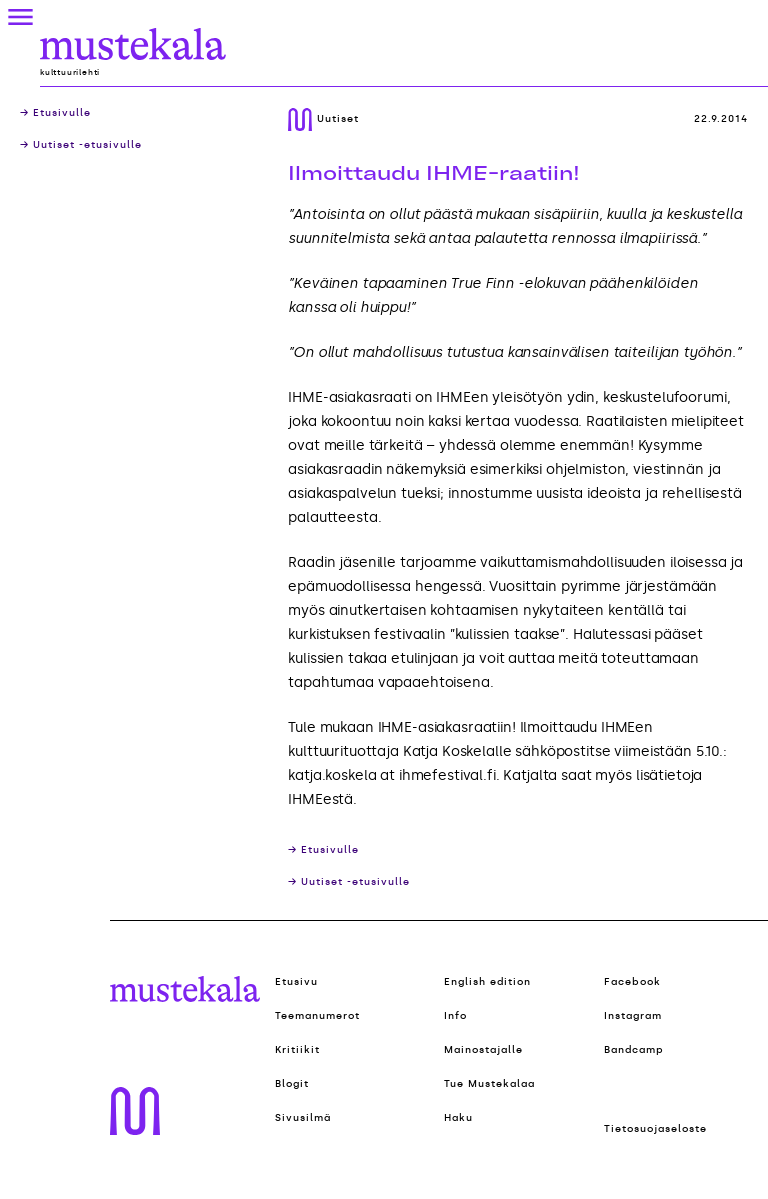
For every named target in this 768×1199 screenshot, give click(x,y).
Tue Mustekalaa (489, 1084)
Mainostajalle (483, 1050)
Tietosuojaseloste (655, 1129)
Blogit (292, 1084)
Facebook (632, 982)
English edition (487, 982)
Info (455, 1016)
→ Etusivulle (55, 113)
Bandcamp (634, 1050)
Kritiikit (297, 1050)
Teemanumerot (317, 1016)
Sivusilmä (303, 1118)
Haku (458, 1118)
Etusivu (296, 982)
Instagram (633, 1016)
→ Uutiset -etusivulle (81, 145)
